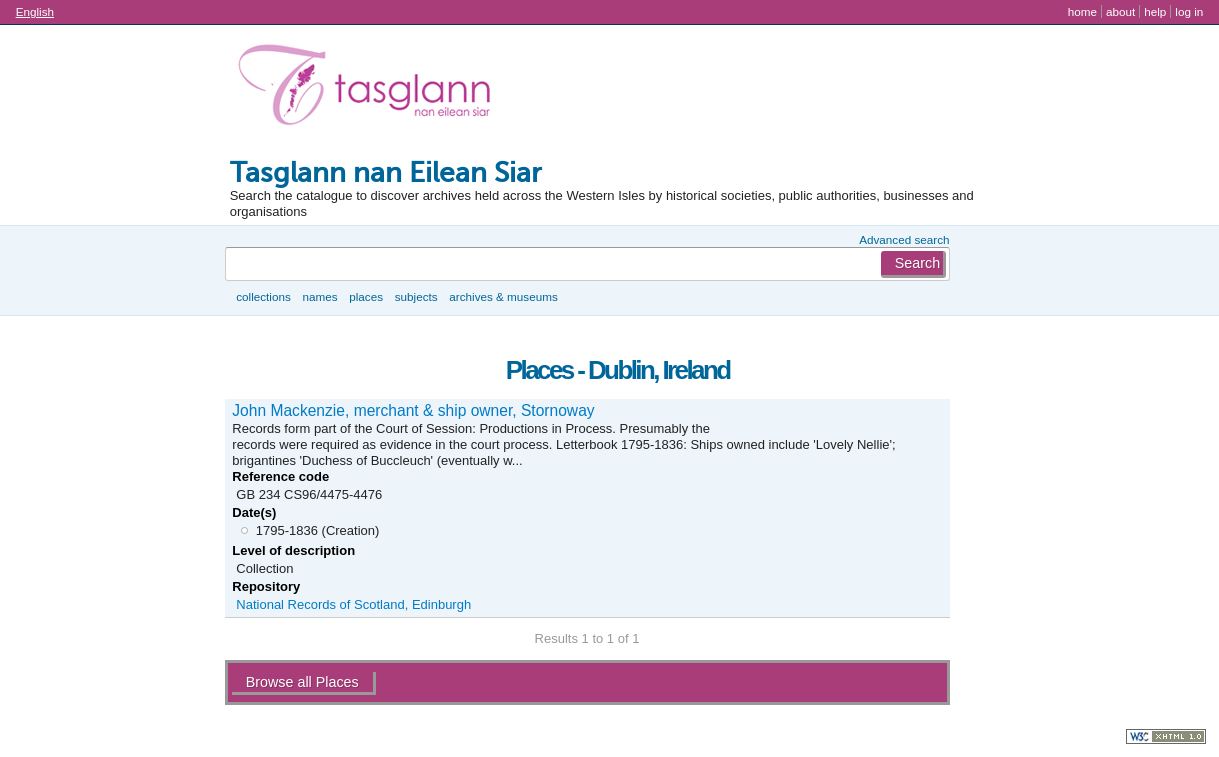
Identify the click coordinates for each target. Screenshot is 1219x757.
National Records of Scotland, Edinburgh (353, 604)
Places (366, 296)
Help (1155, 11)
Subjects (416, 296)
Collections (263, 296)
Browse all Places (302, 682)
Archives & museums (503, 296)
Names (319, 296)
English (35, 11)
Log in (1189, 11)
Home (1082, 11)
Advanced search (904, 239)
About (1120, 11)
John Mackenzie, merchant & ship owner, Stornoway (413, 410)
